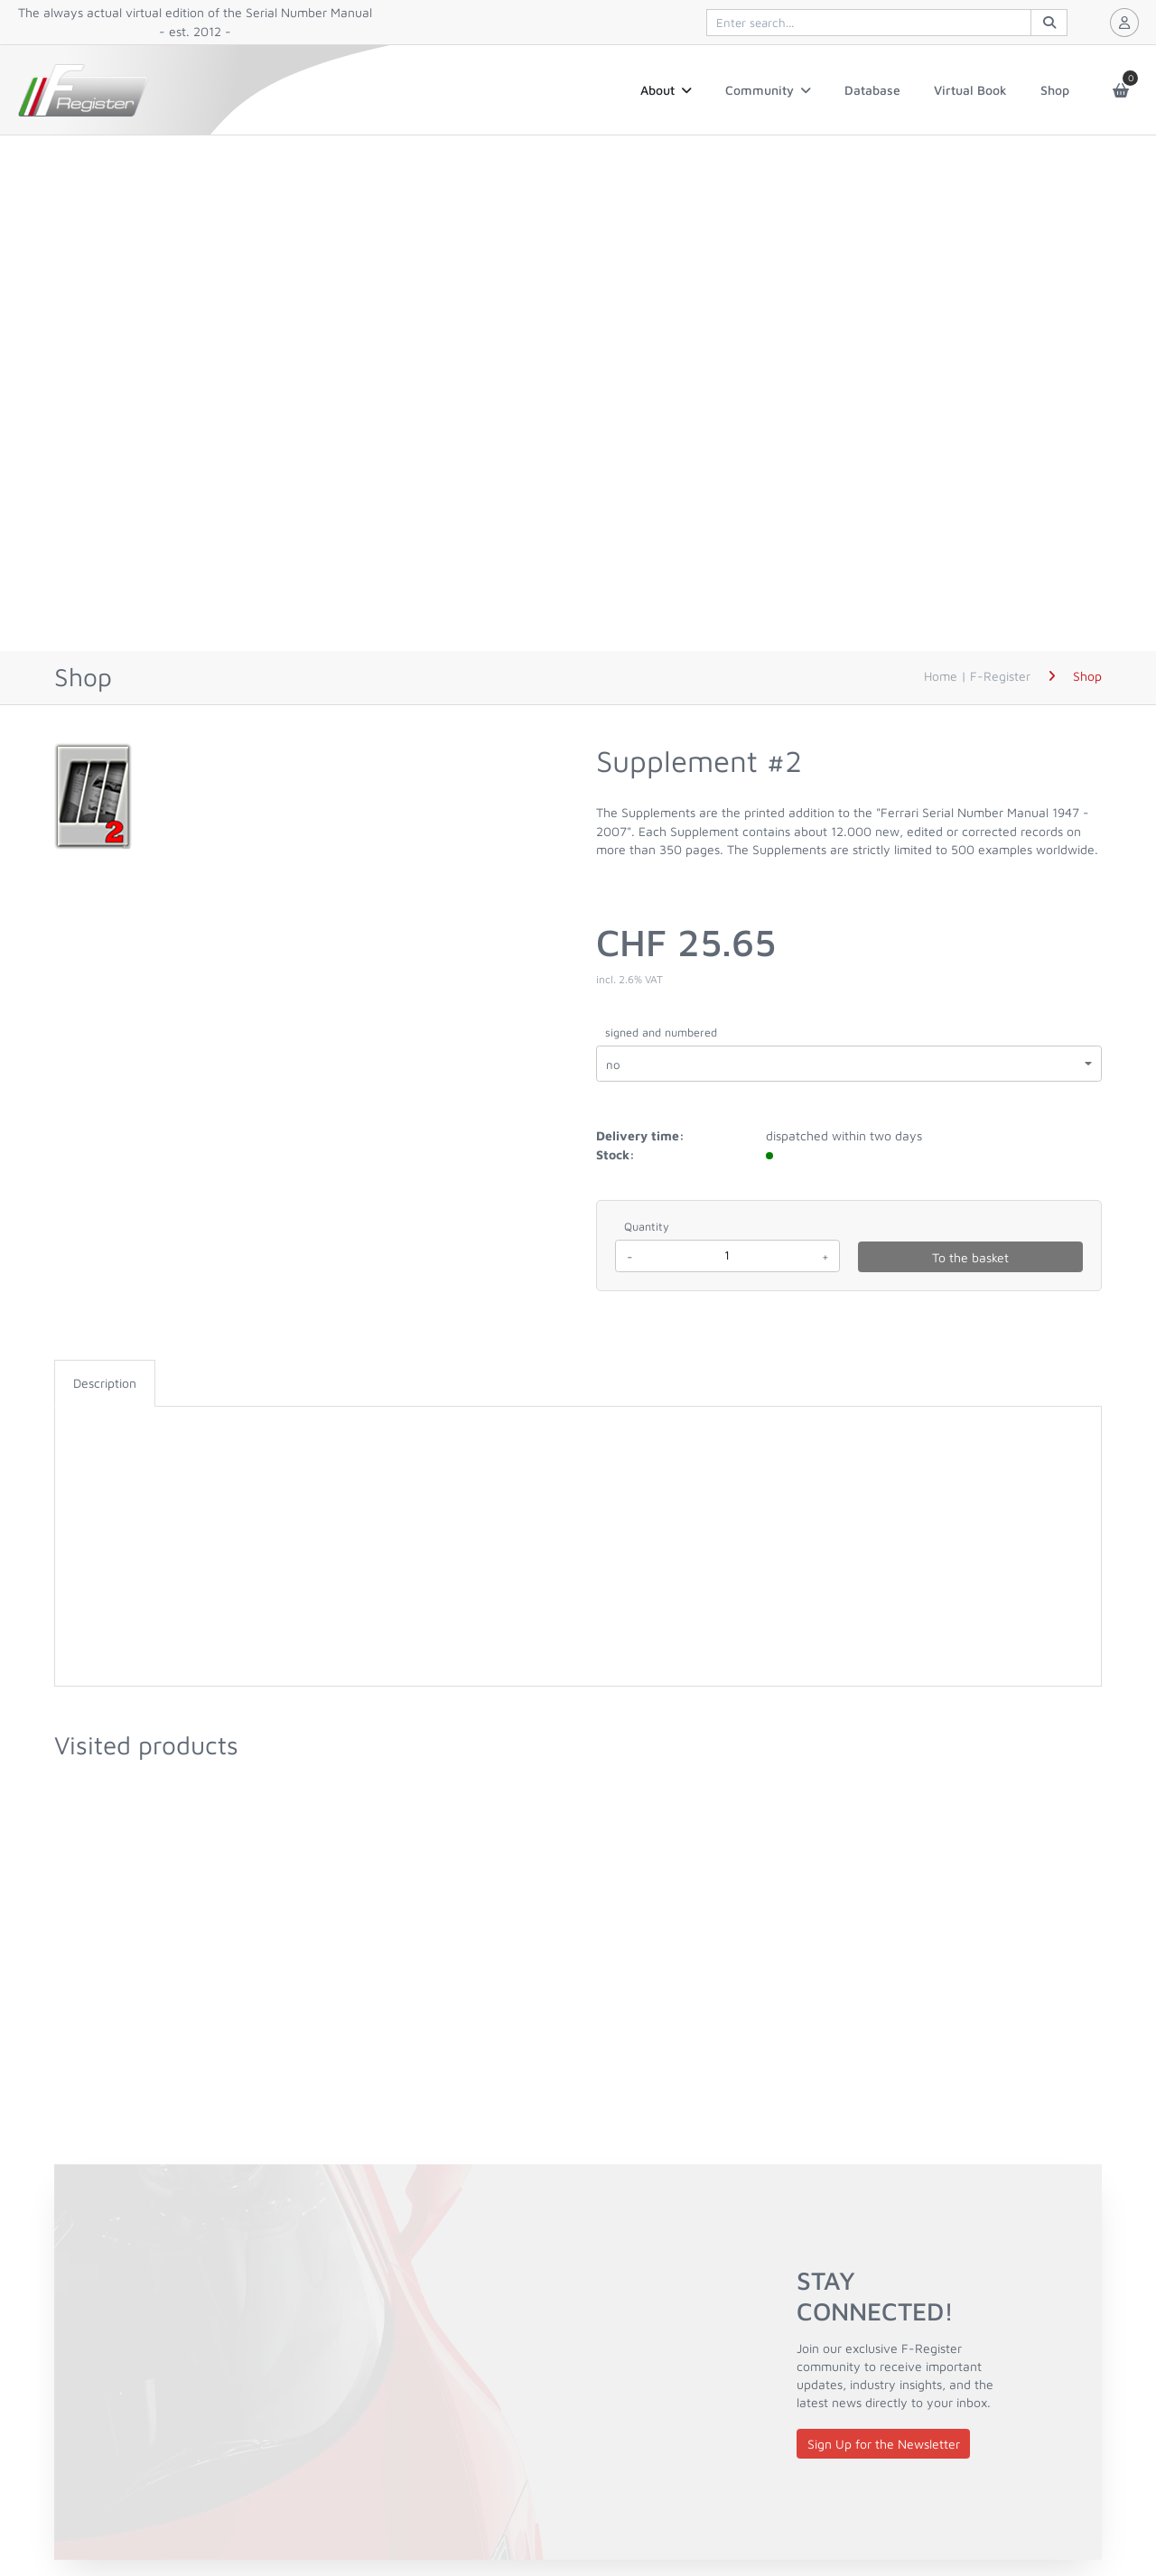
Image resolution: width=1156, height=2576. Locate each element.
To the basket (970, 1257)
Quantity (646, 1226)
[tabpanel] (578, 1425)
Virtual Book (970, 90)
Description (104, 1382)
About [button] (666, 90)
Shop (1054, 90)
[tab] (104, 1383)
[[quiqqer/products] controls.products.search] (886, 22)
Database (872, 90)
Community (768, 90)
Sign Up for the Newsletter (883, 2443)
